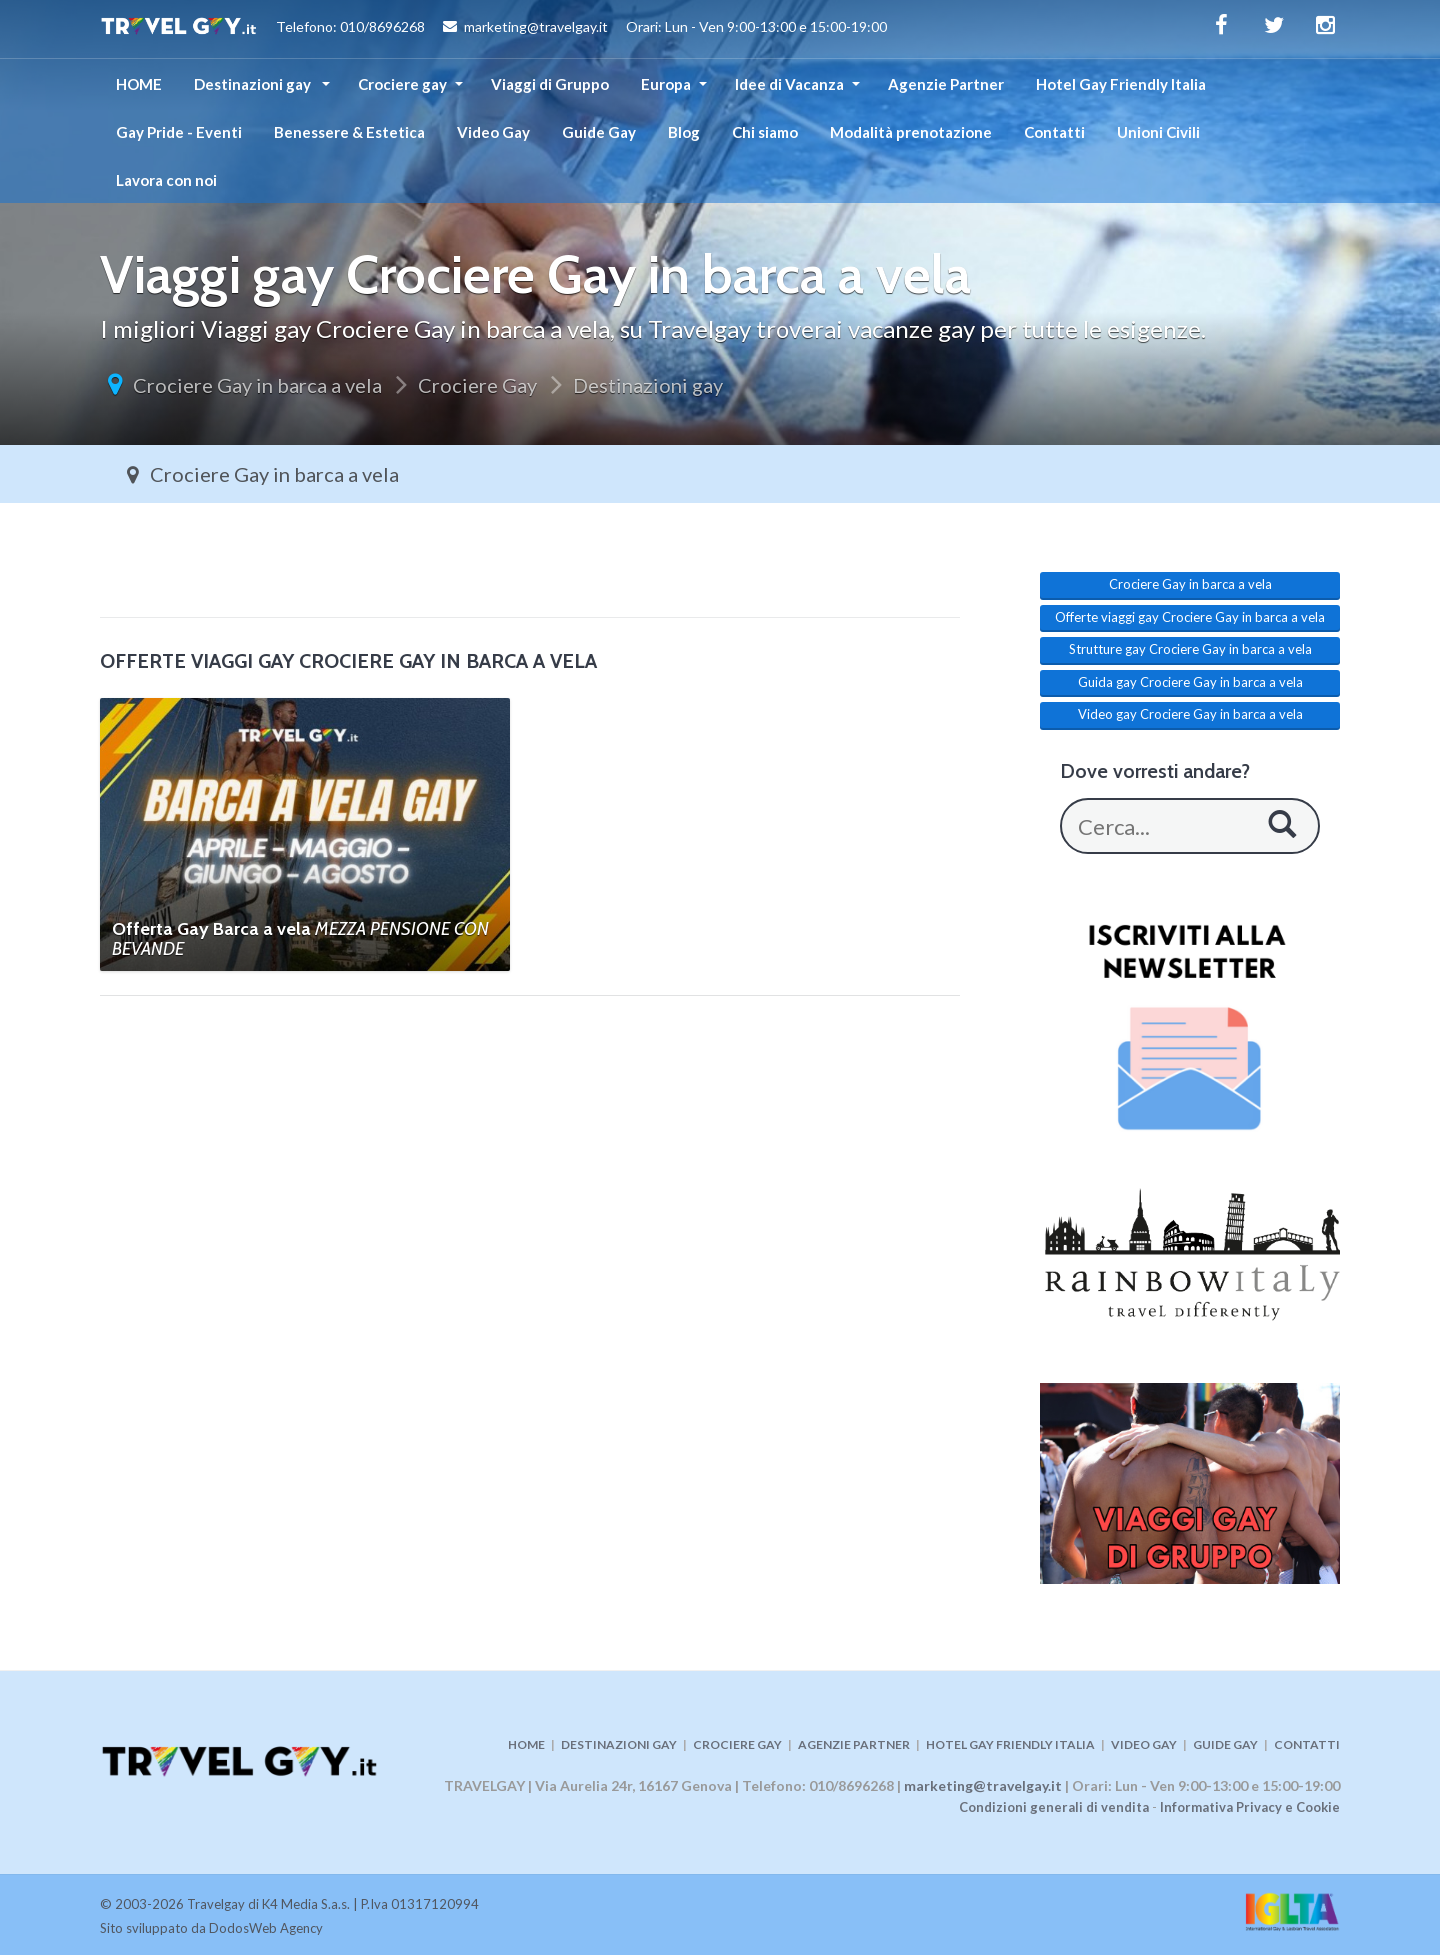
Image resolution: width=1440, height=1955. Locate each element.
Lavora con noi (166, 180)
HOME (139, 84)
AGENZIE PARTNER (854, 1744)
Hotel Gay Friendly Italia (1121, 84)
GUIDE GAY (1225, 1744)
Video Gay (493, 132)
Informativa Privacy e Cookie (1250, 1807)
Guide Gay (599, 132)
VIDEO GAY (1144, 1744)
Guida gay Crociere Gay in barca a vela (1190, 682)
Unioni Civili (1158, 132)
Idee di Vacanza (789, 84)
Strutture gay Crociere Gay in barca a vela (1190, 649)
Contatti (1054, 132)
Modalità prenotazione (911, 132)
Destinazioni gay (254, 84)
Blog (684, 132)
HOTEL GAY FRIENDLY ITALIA (1010, 1744)
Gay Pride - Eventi (179, 132)
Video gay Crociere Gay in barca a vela (1190, 714)
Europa (666, 84)
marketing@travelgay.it (983, 1785)
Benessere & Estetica (349, 132)
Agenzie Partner (946, 84)
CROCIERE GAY (737, 1744)
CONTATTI (1307, 1744)
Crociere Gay (477, 385)
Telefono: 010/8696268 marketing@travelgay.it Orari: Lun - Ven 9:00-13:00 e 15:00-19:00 (493, 29)
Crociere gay (402, 84)
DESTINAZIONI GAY (619, 1744)
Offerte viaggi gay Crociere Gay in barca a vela (1190, 617)
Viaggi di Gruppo (550, 84)
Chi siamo (765, 132)
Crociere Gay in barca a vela (257, 385)
